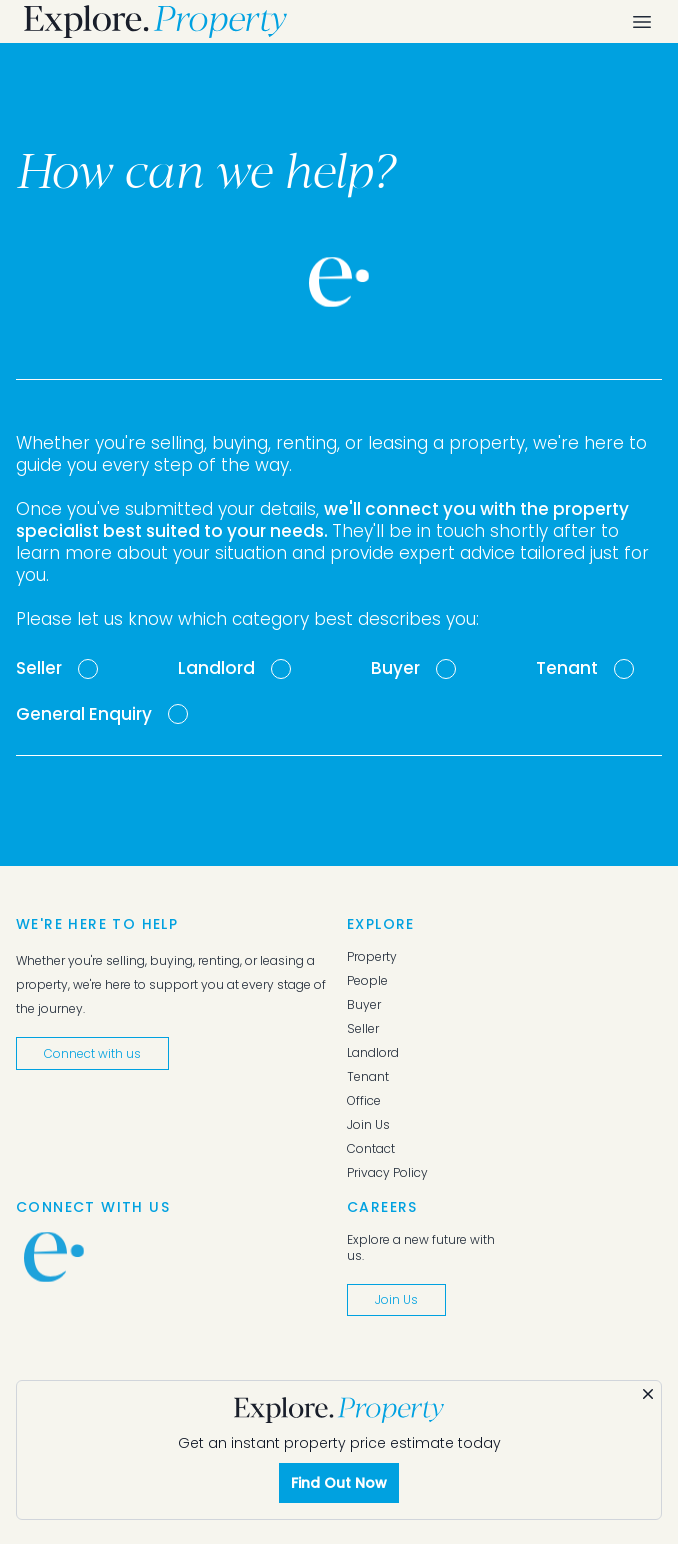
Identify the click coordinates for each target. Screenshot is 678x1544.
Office (364, 1101)
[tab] (57, 669)
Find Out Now (339, 1483)
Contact (371, 1149)
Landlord (373, 1053)
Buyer (364, 1005)
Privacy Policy (387, 1173)
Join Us (368, 1125)
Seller (363, 1029)
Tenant (368, 1077)
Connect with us (92, 1053)
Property (372, 957)
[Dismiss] (648, 1394)
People (367, 981)
